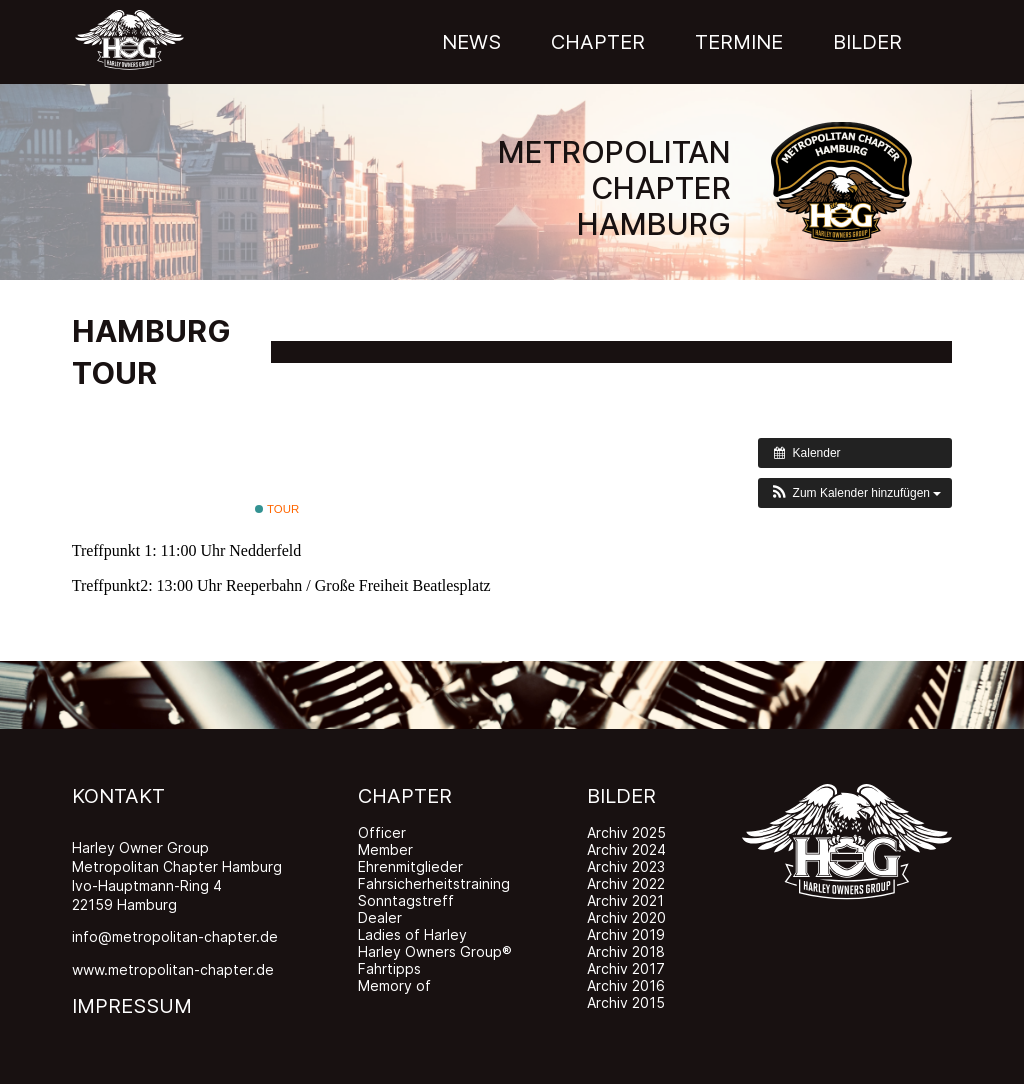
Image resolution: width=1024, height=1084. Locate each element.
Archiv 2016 (626, 985)
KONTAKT (118, 796)
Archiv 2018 (626, 951)
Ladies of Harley (412, 934)
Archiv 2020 (626, 917)
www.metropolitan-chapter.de (173, 969)
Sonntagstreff (406, 900)
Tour (277, 509)
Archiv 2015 (626, 1002)
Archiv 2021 (625, 900)
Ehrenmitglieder (410, 866)
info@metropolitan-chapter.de (175, 936)
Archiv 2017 (626, 968)
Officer (382, 832)
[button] (855, 493)
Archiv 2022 (626, 883)
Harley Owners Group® (435, 951)
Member (385, 849)
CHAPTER (405, 796)
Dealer (380, 917)
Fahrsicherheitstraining (434, 883)
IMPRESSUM (132, 1006)
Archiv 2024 (626, 849)
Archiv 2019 (626, 934)
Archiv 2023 (626, 866)
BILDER (621, 796)
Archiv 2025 (626, 832)
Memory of (394, 985)
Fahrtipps (389, 968)
